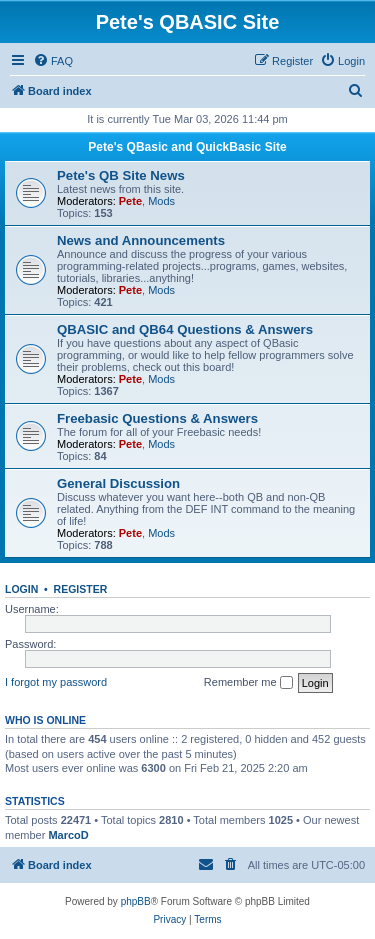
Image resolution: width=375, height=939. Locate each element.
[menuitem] (53, 61)
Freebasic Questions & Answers (157, 418)
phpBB (136, 901)
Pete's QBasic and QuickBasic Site (187, 147)
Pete (130, 201)
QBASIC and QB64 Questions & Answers (185, 329)
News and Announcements (141, 240)
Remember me (248, 683)
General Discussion (118, 483)
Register (81, 589)
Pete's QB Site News (121, 175)
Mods (161, 201)
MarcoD (68, 835)
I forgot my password (56, 682)
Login (21, 589)
